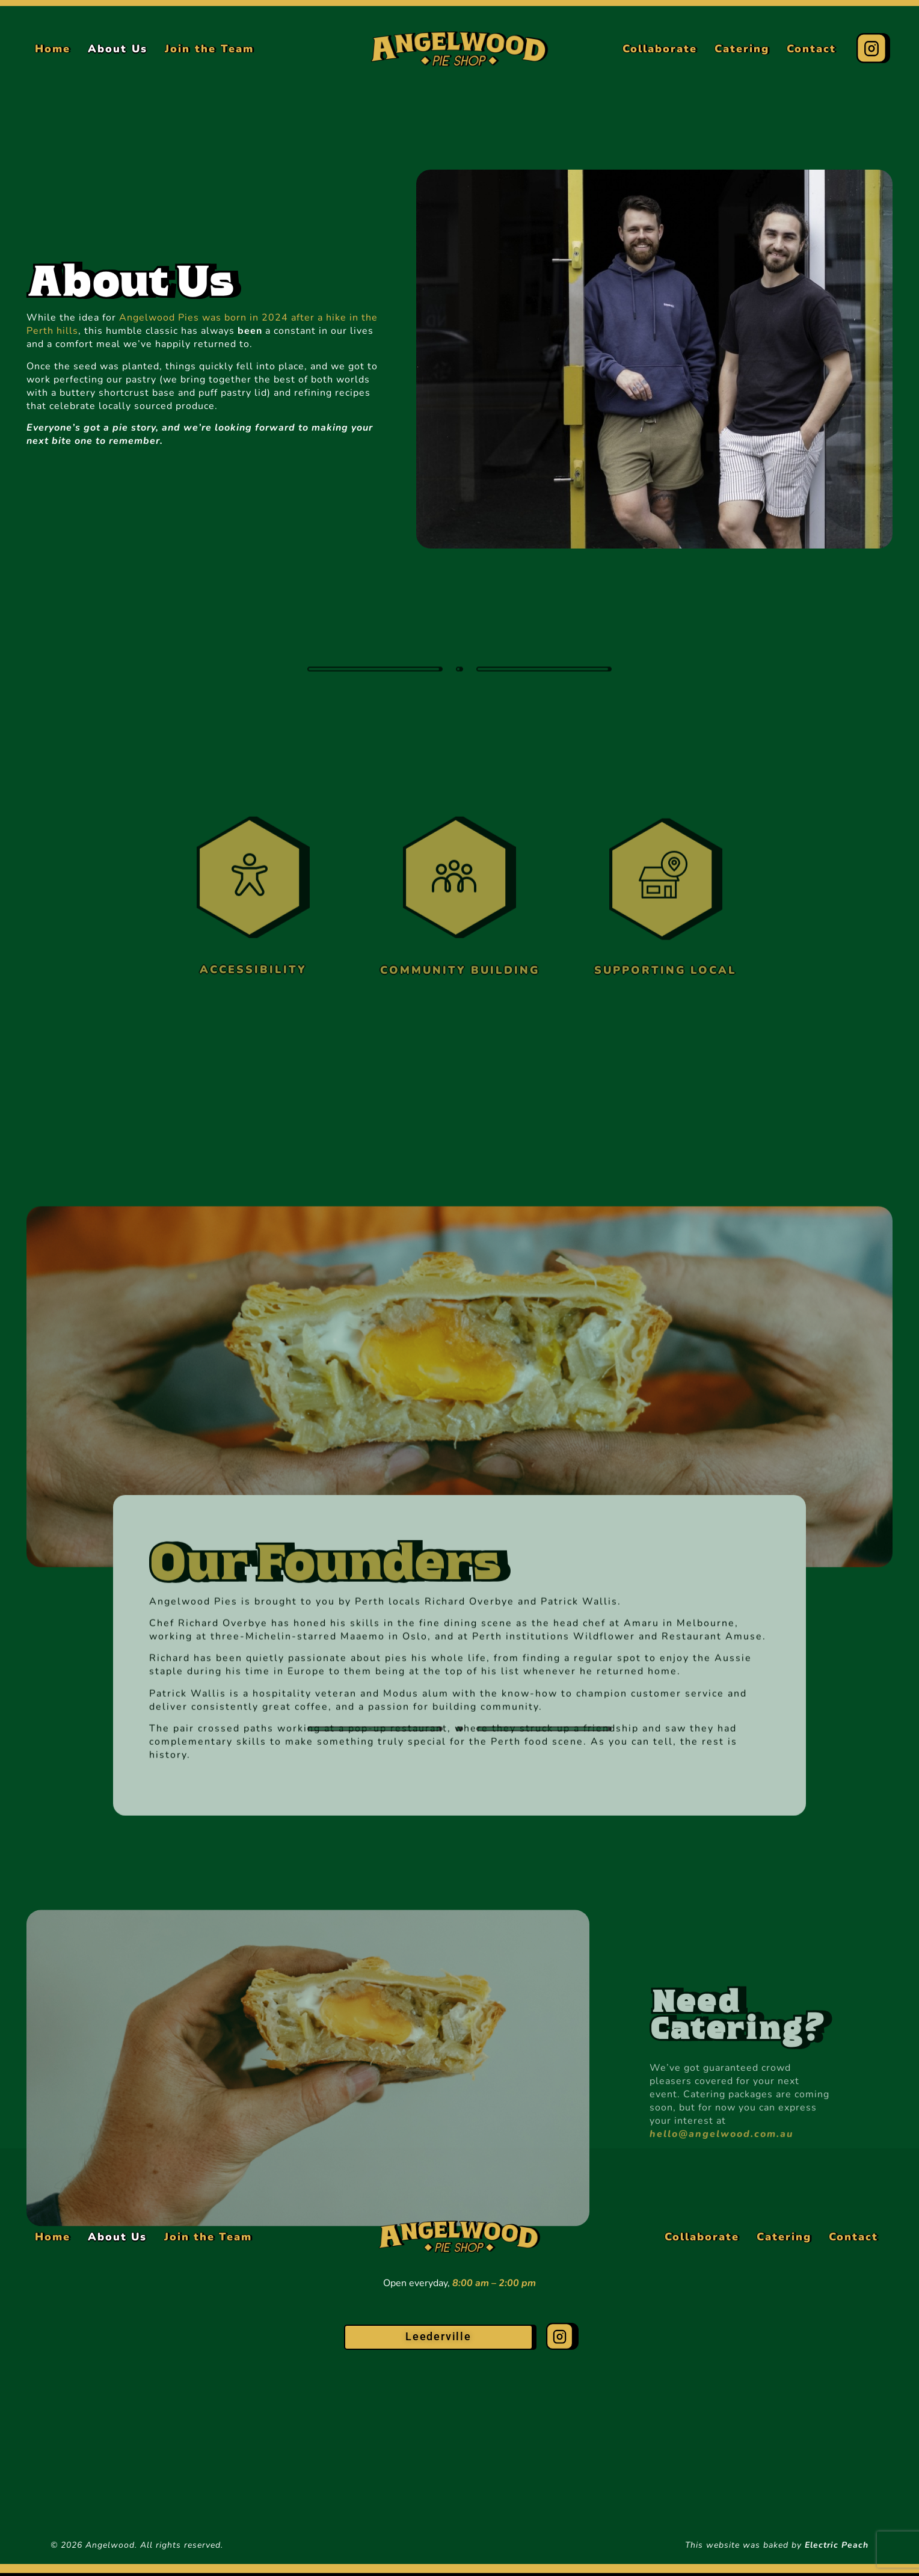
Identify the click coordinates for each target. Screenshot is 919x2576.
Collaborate (659, 48)
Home (52, 48)
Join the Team (209, 48)
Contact (811, 48)
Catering (742, 48)
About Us (117, 48)
